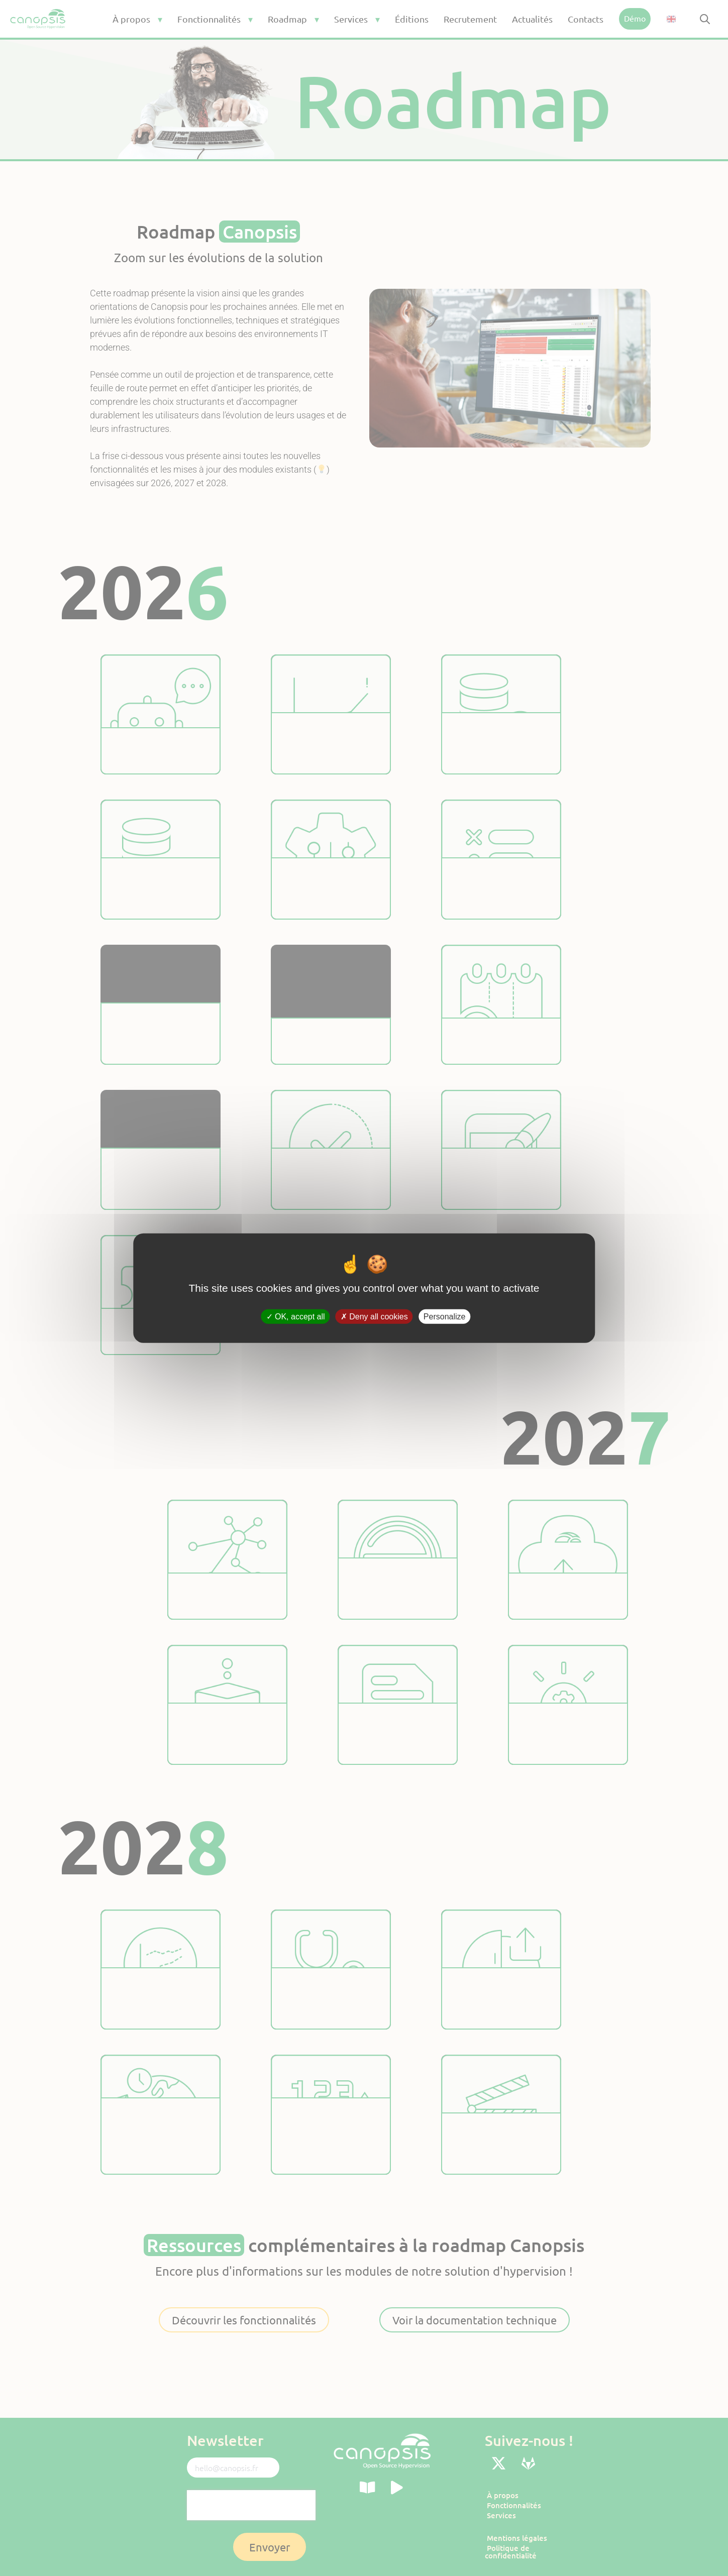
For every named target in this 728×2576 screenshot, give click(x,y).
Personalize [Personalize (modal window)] (445, 1316)
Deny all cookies (374, 1316)
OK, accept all (295, 1316)
